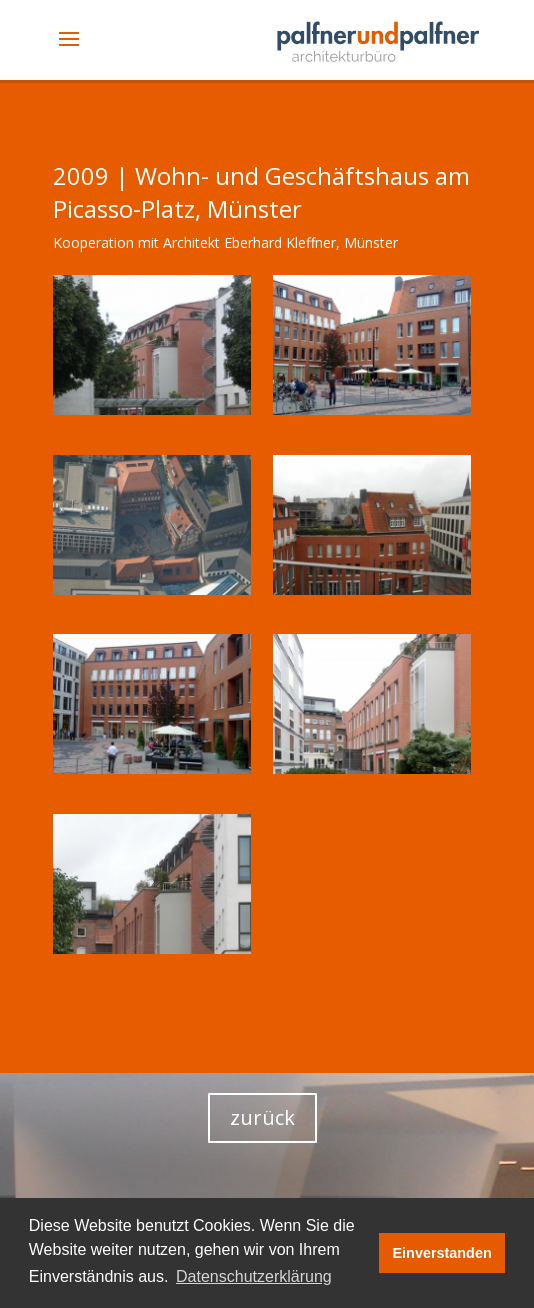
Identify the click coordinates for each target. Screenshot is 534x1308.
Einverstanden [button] (442, 1253)
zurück (262, 1117)
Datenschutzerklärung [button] (254, 1276)
